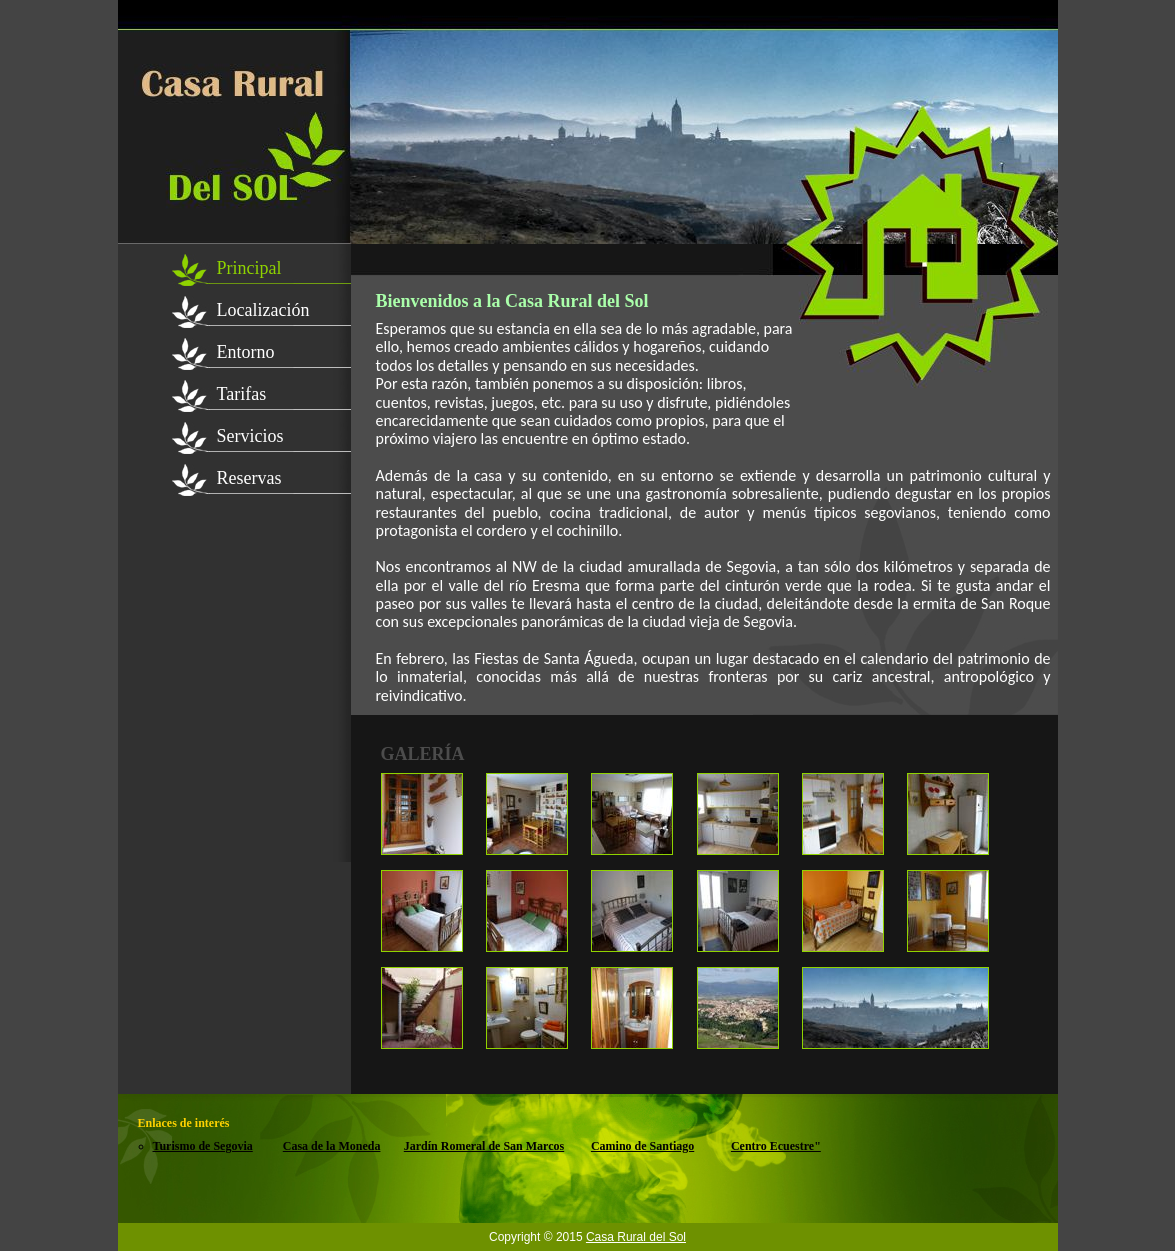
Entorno (246, 352)
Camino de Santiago (642, 1146)
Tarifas (242, 394)
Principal (249, 268)
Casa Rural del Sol (636, 1237)
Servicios (250, 436)
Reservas (249, 478)
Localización (263, 310)
